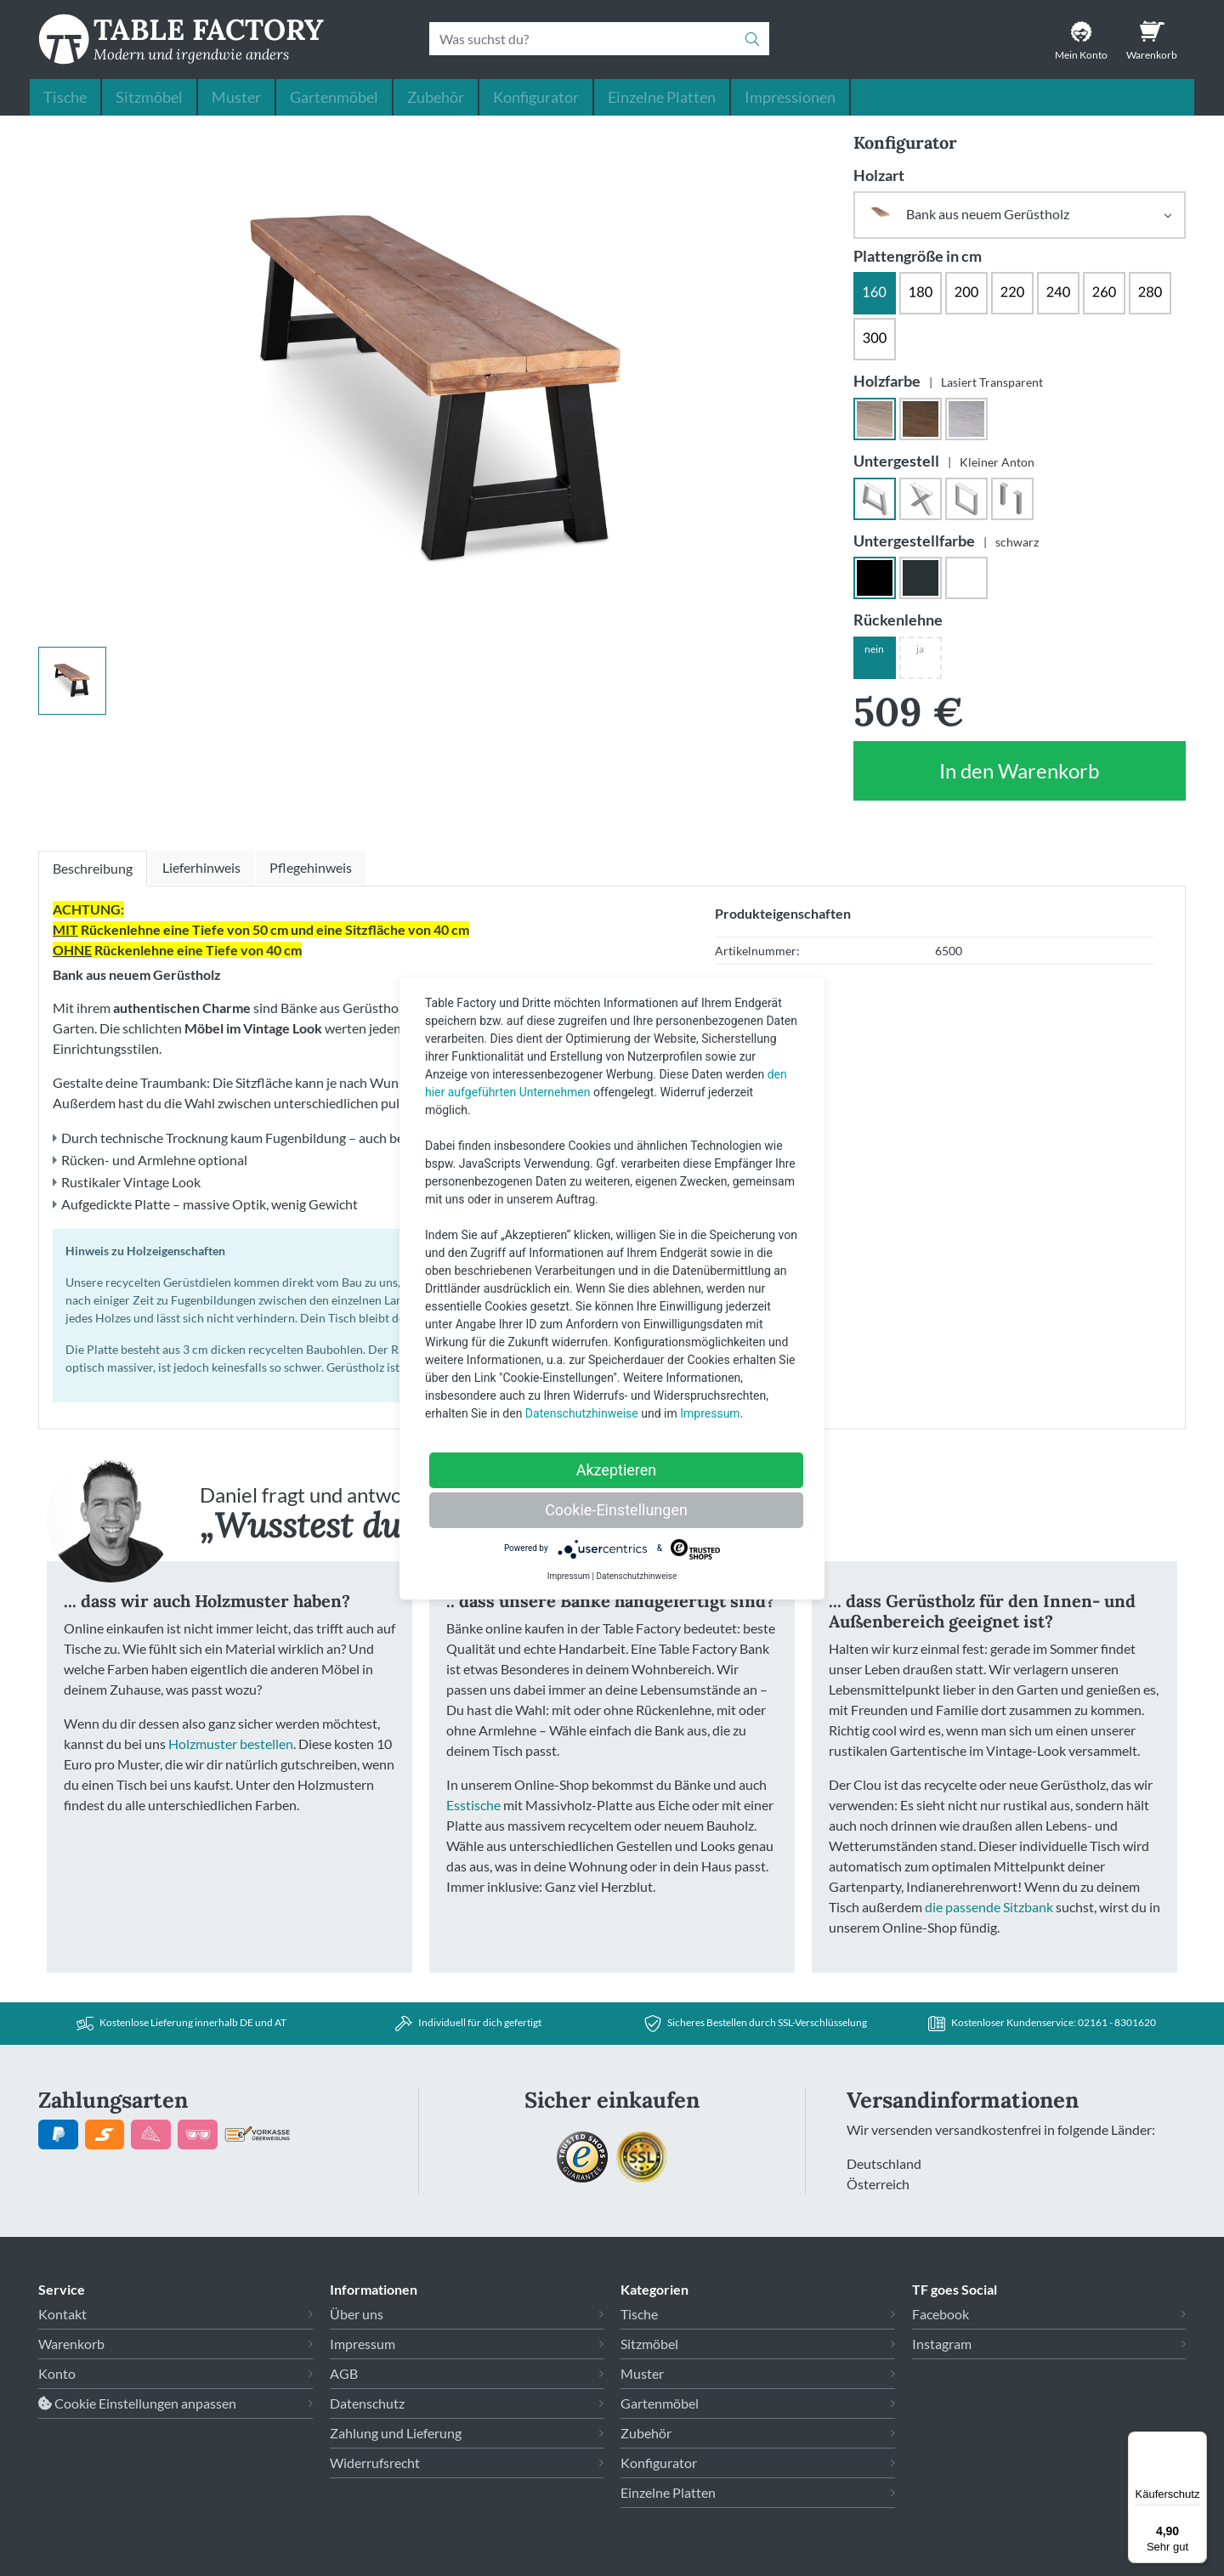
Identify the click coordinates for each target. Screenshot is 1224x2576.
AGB (344, 2373)
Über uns (356, 2314)
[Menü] (1197, 2442)
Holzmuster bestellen (230, 1743)
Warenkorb (71, 2343)
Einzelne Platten (662, 97)
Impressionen (790, 97)
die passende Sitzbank (989, 1907)
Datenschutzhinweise (581, 1413)
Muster (236, 97)
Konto (57, 2373)
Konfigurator (536, 97)
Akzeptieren (616, 1470)
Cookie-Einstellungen (616, 1510)
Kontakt (62, 2314)
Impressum (362, 2343)
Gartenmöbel (334, 97)
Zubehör (435, 97)
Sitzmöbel (149, 97)
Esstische (473, 1805)
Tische (65, 97)
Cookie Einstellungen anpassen (137, 2403)
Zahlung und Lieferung (396, 2433)
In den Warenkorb (1020, 779)
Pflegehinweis (310, 867)
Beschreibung (93, 868)
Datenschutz (367, 2403)
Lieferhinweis (201, 867)
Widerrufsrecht (375, 2462)
